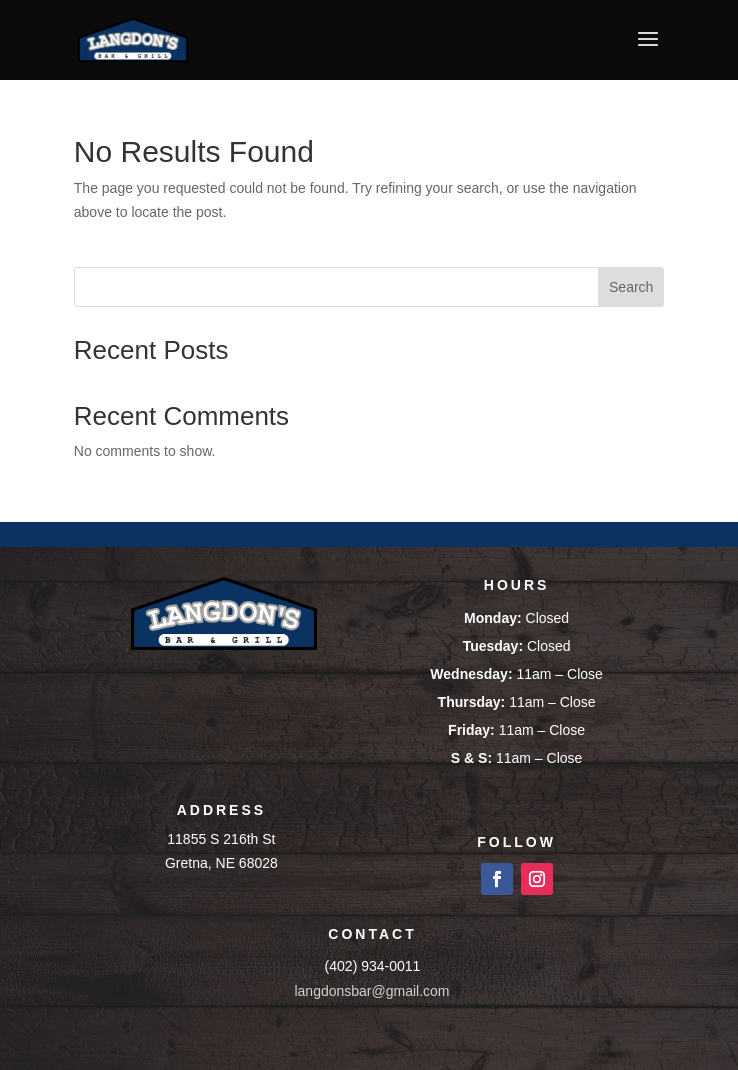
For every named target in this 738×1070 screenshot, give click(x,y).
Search (631, 287)
